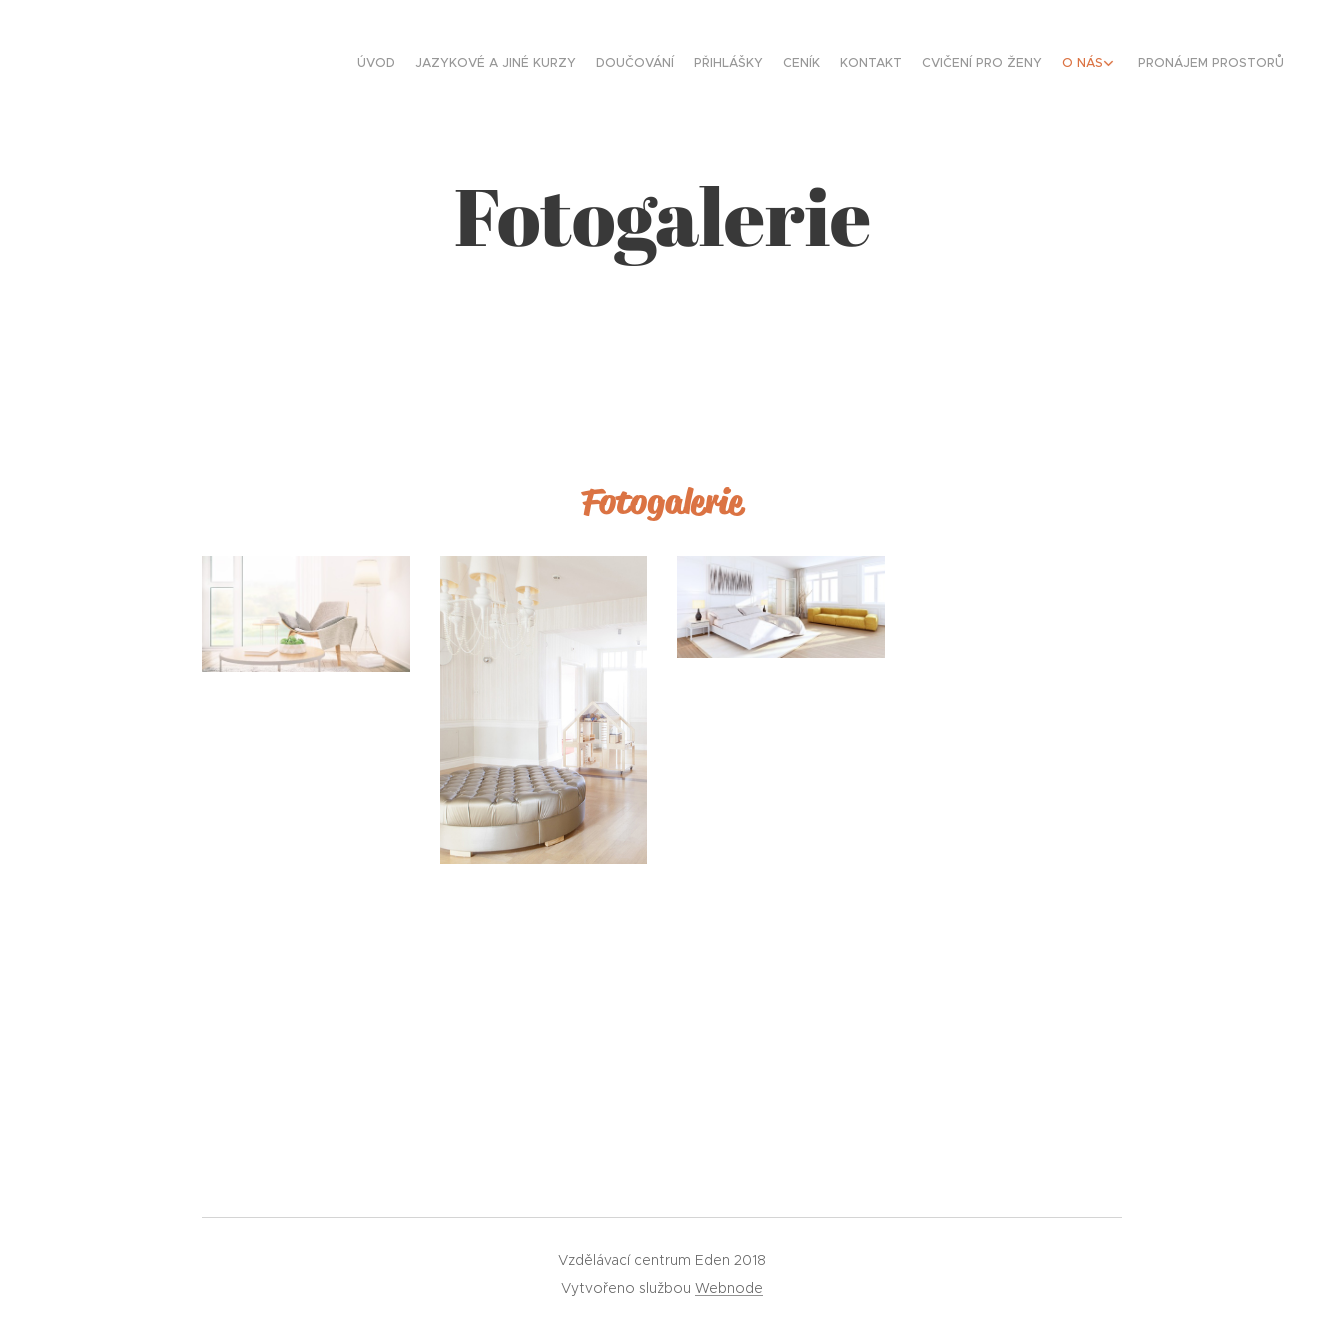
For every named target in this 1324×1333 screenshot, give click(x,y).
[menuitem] (1111, 65)
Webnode (729, 1288)
